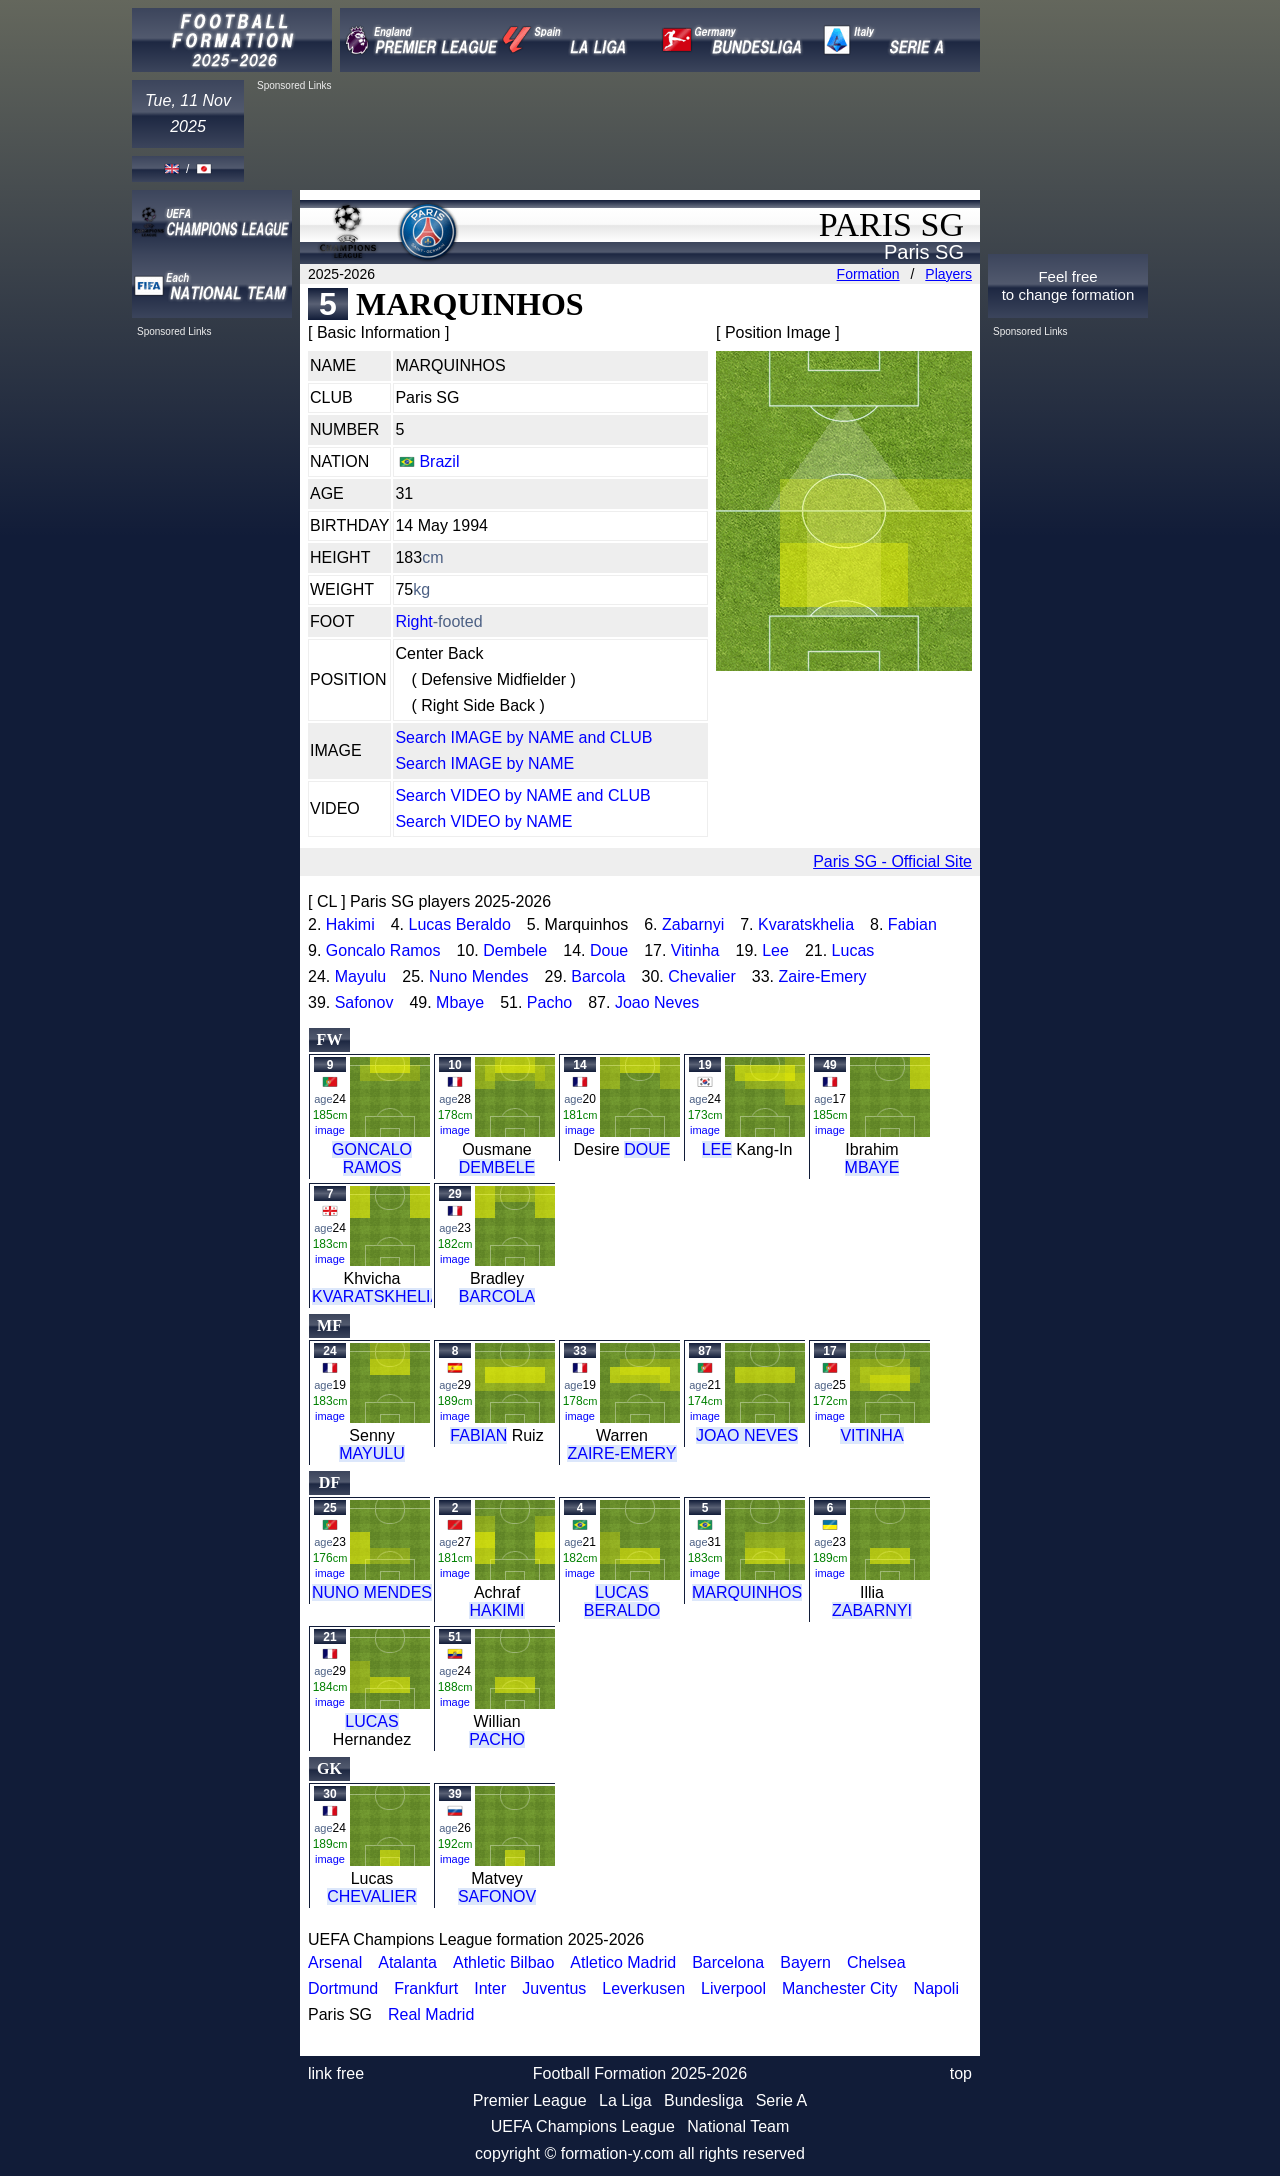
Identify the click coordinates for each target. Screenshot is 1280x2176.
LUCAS (371, 1721)
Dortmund (343, 1988)
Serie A (782, 2100)
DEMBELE (497, 1167)
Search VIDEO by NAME (483, 821)
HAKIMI (496, 1610)
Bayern (805, 1962)
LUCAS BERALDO (622, 1601)
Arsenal (335, 1962)
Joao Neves (657, 1002)
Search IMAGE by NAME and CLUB (523, 737)
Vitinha (695, 950)
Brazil (439, 461)
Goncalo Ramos (383, 950)
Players (948, 274)
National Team (738, 2126)
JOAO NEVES (747, 1435)
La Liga (625, 2100)
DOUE (647, 1149)
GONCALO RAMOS (372, 1158)
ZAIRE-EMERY (621, 1453)
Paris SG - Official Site (892, 861)
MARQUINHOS (747, 1592)
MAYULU (372, 1453)
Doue (609, 950)
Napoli (936, 1988)
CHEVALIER (372, 1896)
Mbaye (460, 1002)
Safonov (364, 1002)
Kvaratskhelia (806, 924)
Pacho (549, 1002)
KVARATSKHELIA (376, 1296)
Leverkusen (643, 1988)
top (961, 2073)
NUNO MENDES (372, 1592)
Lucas (853, 950)
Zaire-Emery (822, 976)
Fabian (912, 924)
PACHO (497, 1739)
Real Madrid (431, 2014)
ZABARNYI (872, 1610)
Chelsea (876, 1962)
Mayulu (361, 976)
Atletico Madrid (623, 1962)
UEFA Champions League (583, 2126)
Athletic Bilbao (503, 1962)
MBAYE (872, 1167)
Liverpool (733, 1988)
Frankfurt (426, 1988)
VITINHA (871, 1435)
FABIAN (478, 1435)
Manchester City (840, 1988)
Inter (490, 1988)
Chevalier (702, 976)
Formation (868, 274)
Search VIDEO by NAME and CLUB (522, 795)
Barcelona (728, 1962)
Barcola (598, 976)
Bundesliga (703, 2100)
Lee (775, 950)
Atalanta (407, 1962)
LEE (717, 1149)
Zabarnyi (693, 924)
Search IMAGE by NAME (484, 763)
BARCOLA (497, 1296)
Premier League (530, 2100)
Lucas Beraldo (459, 924)
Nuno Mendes (479, 976)
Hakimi (350, 924)
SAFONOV (497, 1896)
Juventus (554, 1988)
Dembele (515, 950)
